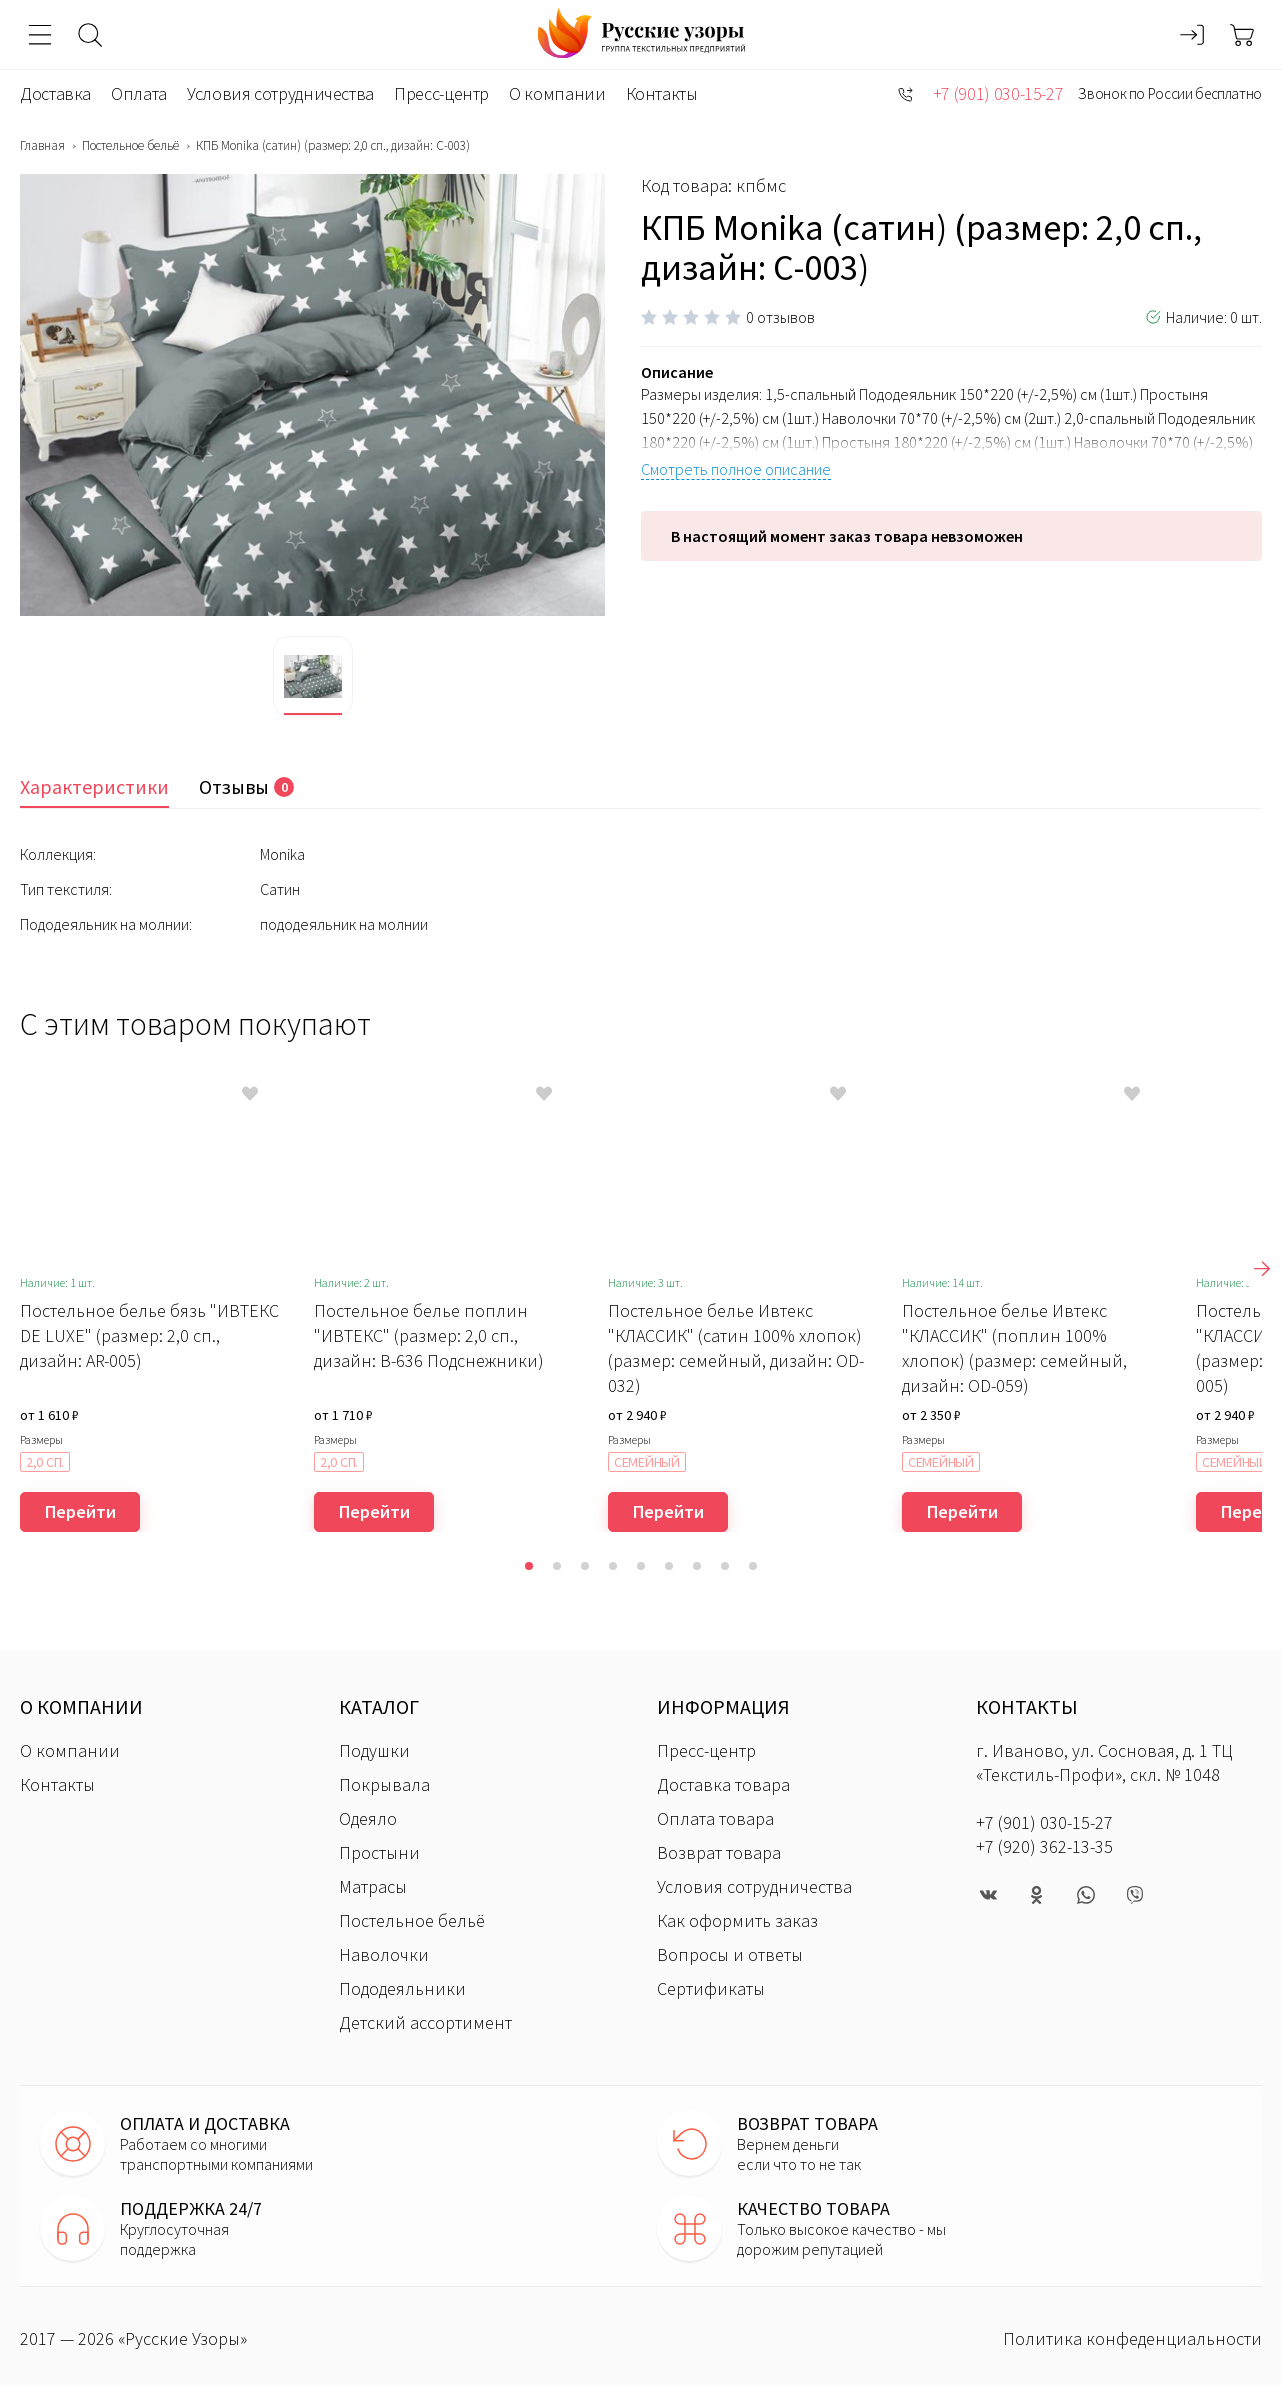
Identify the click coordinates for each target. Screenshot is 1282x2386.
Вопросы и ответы (730, 1954)
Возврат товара (719, 1852)
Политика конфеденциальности (1132, 2338)
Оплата (139, 93)
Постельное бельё (130, 146)
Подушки (374, 1750)
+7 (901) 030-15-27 (998, 93)
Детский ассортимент (425, 2022)
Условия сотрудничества (280, 93)
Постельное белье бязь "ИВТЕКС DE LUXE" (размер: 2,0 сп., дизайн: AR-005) (149, 1335)
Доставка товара (723, 1784)
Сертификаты (711, 1988)
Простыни (379, 1852)
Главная (42, 146)
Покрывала (384, 1784)
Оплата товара (715, 1818)
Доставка (55, 93)
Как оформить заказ (737, 1920)
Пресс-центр (441, 93)
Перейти (80, 1511)
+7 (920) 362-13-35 (1044, 1846)
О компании (557, 93)
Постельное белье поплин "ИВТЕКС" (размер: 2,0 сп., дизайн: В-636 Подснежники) (429, 1335)
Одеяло (368, 1818)
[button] (529, 1566)
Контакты (662, 93)
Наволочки (384, 1954)
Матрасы (373, 1886)
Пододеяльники (402, 1988)
